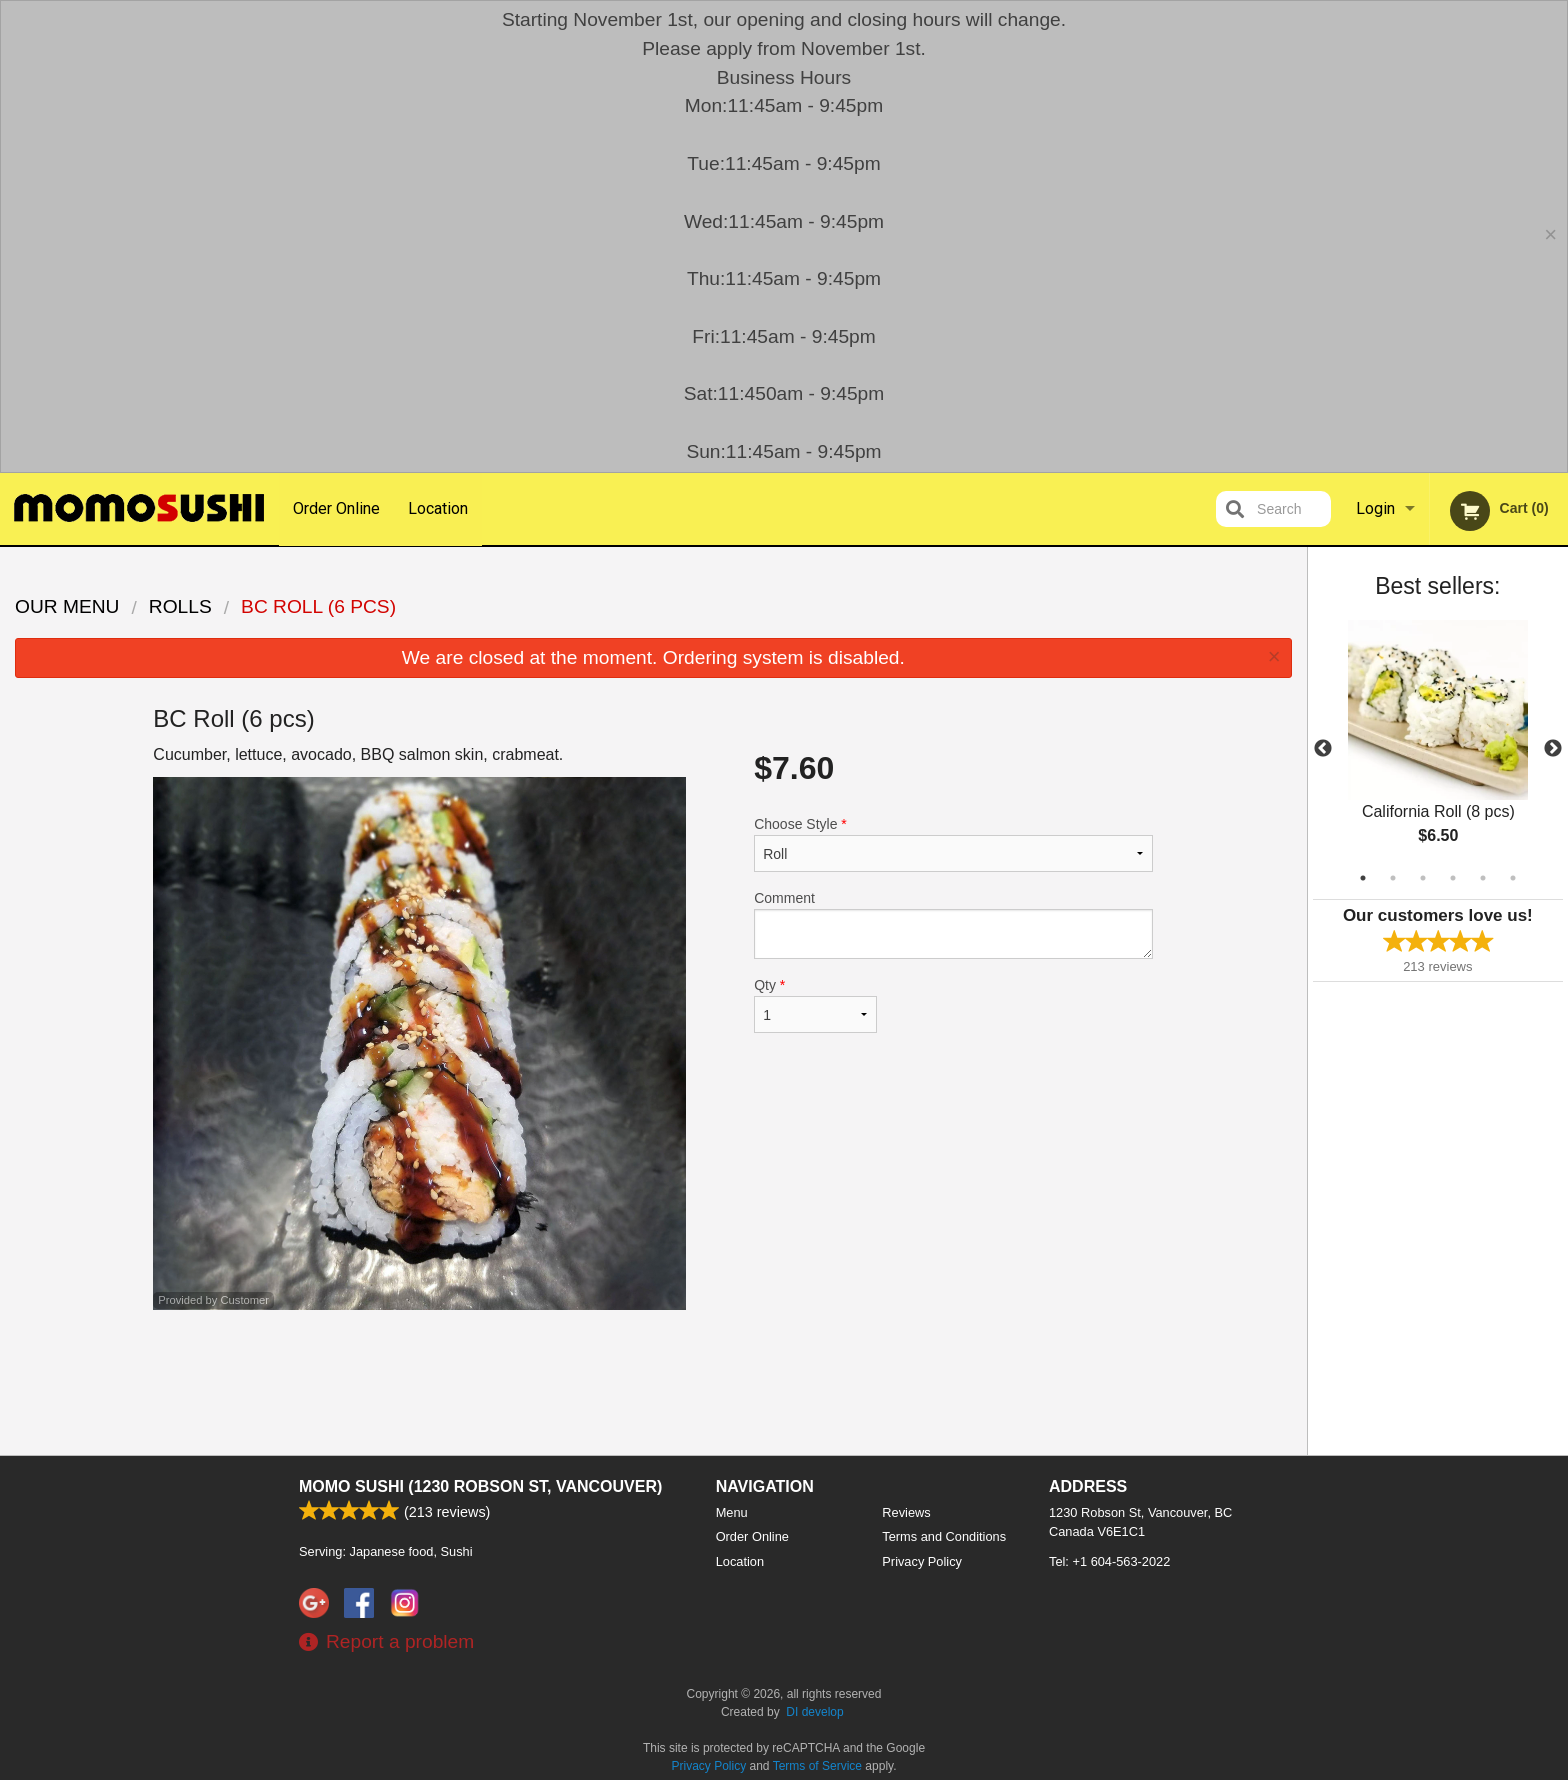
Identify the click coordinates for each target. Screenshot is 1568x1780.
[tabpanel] (1438, 749)
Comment (953, 924)
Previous (1323, 749)
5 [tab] (1483, 878)
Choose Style (953, 844)
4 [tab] (1453, 878)
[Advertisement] (653, 1375)
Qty (815, 1005)
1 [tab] (1363, 878)
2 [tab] (1393, 878)
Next (1553, 749)
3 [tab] (1423, 878)
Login (1375, 508)
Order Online (336, 508)
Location (439, 508)
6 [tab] (1513, 878)
